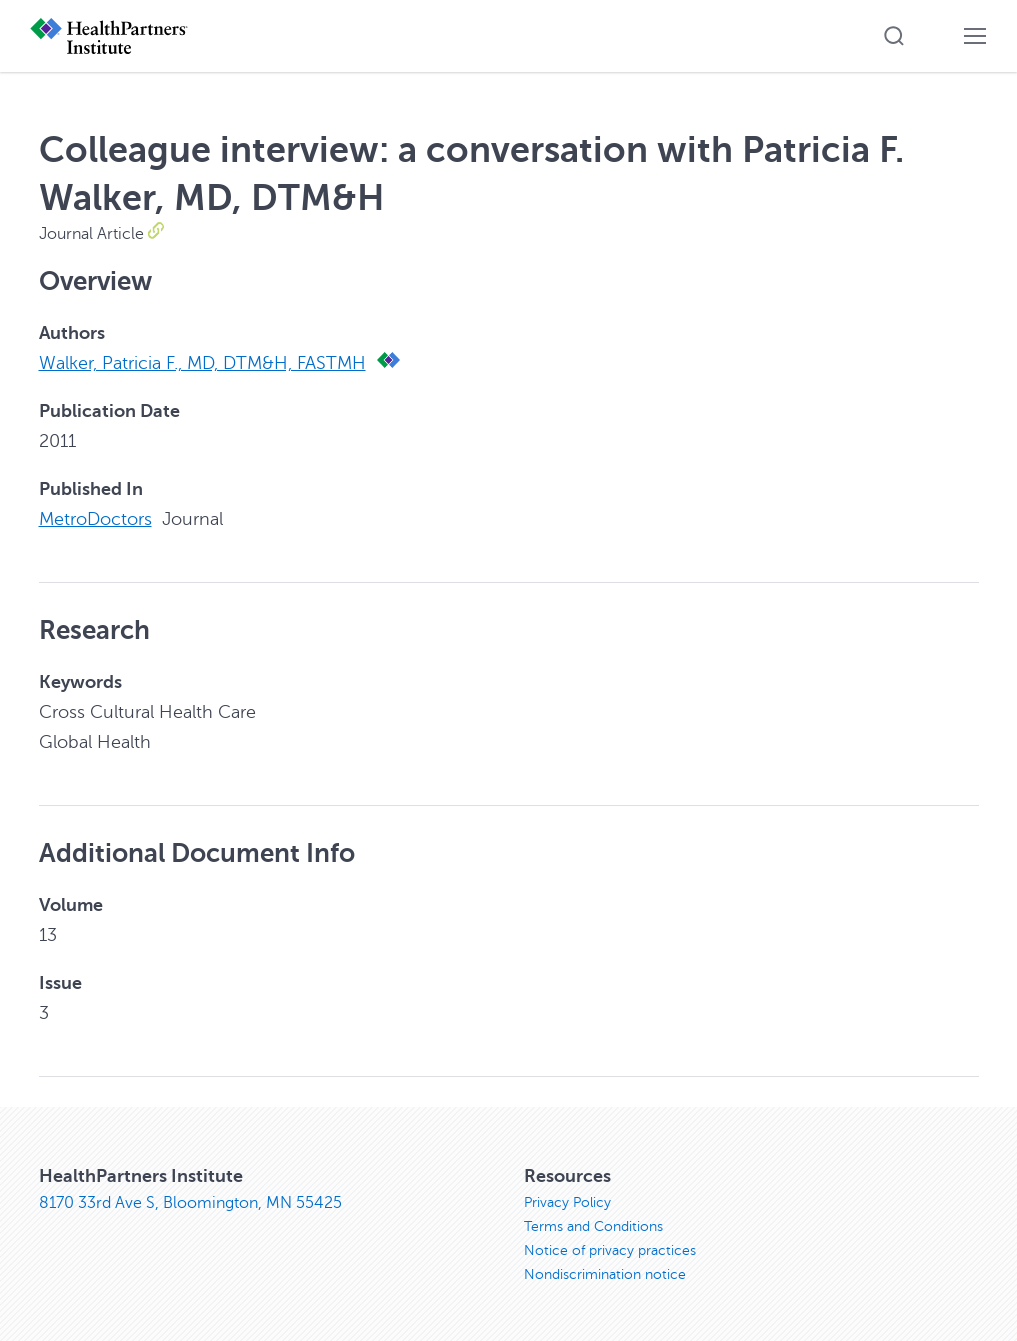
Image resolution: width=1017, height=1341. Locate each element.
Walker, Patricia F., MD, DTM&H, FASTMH (202, 363)
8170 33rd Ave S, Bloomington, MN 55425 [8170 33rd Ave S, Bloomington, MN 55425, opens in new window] (190, 1203)
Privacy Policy (567, 1202)
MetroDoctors (95, 519)
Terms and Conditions (593, 1226)
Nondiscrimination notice (605, 1274)
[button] (894, 36)
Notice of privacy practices (610, 1250)
